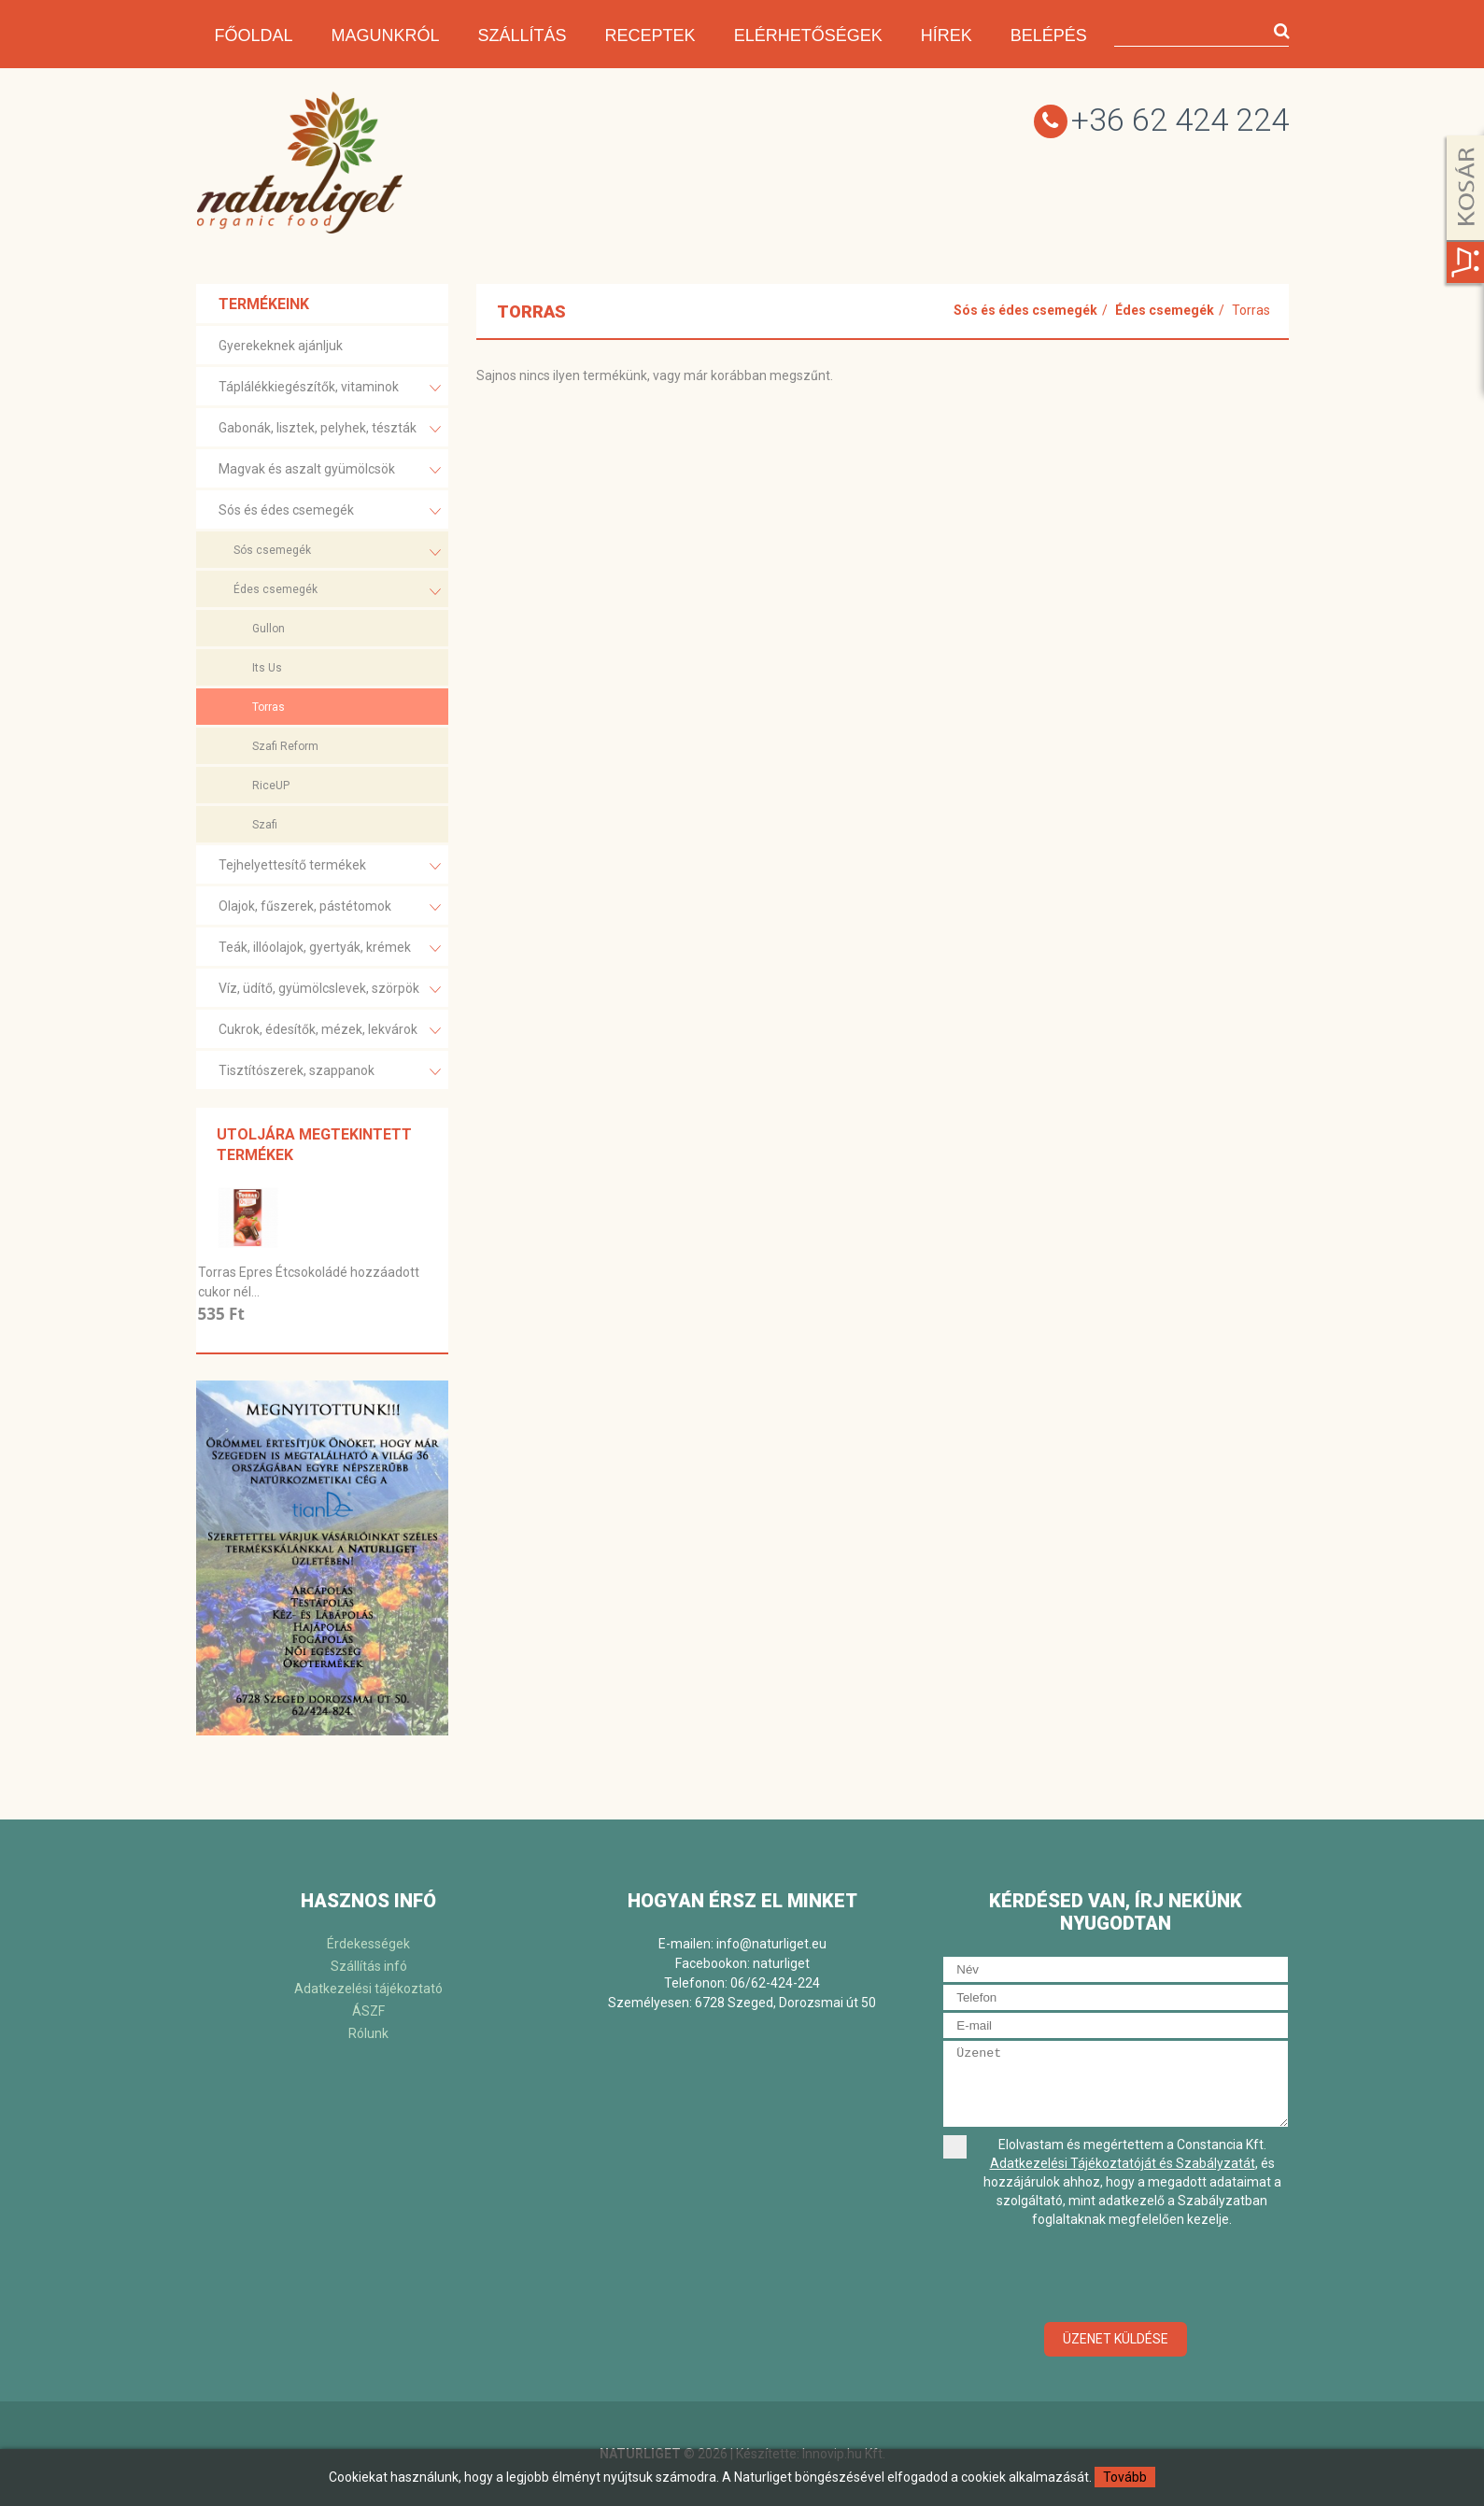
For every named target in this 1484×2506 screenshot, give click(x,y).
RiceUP (271, 785)
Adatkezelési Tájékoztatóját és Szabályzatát (1122, 2163)
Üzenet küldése (1115, 2338)
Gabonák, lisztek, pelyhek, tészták (330, 429)
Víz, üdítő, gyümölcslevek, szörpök (330, 989)
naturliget (781, 1963)
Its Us (267, 667)
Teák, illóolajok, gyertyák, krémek (330, 948)
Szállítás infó (369, 1966)
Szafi (264, 824)
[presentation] (1116, 2276)
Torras (268, 707)
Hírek (946, 35)
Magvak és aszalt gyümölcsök (330, 470)
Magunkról (386, 35)
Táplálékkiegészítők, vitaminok (330, 388)
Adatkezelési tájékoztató (368, 1988)
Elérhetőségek (808, 35)
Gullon (268, 628)
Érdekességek (368, 1943)
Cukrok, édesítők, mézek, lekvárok (330, 1030)
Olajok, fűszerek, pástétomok (330, 907)
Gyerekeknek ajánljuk (281, 345)
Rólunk (368, 2033)
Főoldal (254, 35)
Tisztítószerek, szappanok (330, 1072)
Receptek (650, 35)
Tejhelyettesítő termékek (330, 866)
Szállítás (522, 35)
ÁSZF (368, 2010)
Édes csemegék (337, 591)
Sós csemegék (337, 552)
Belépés (1049, 35)
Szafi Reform (285, 746)
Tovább (1125, 2477)
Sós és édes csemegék (330, 511)
